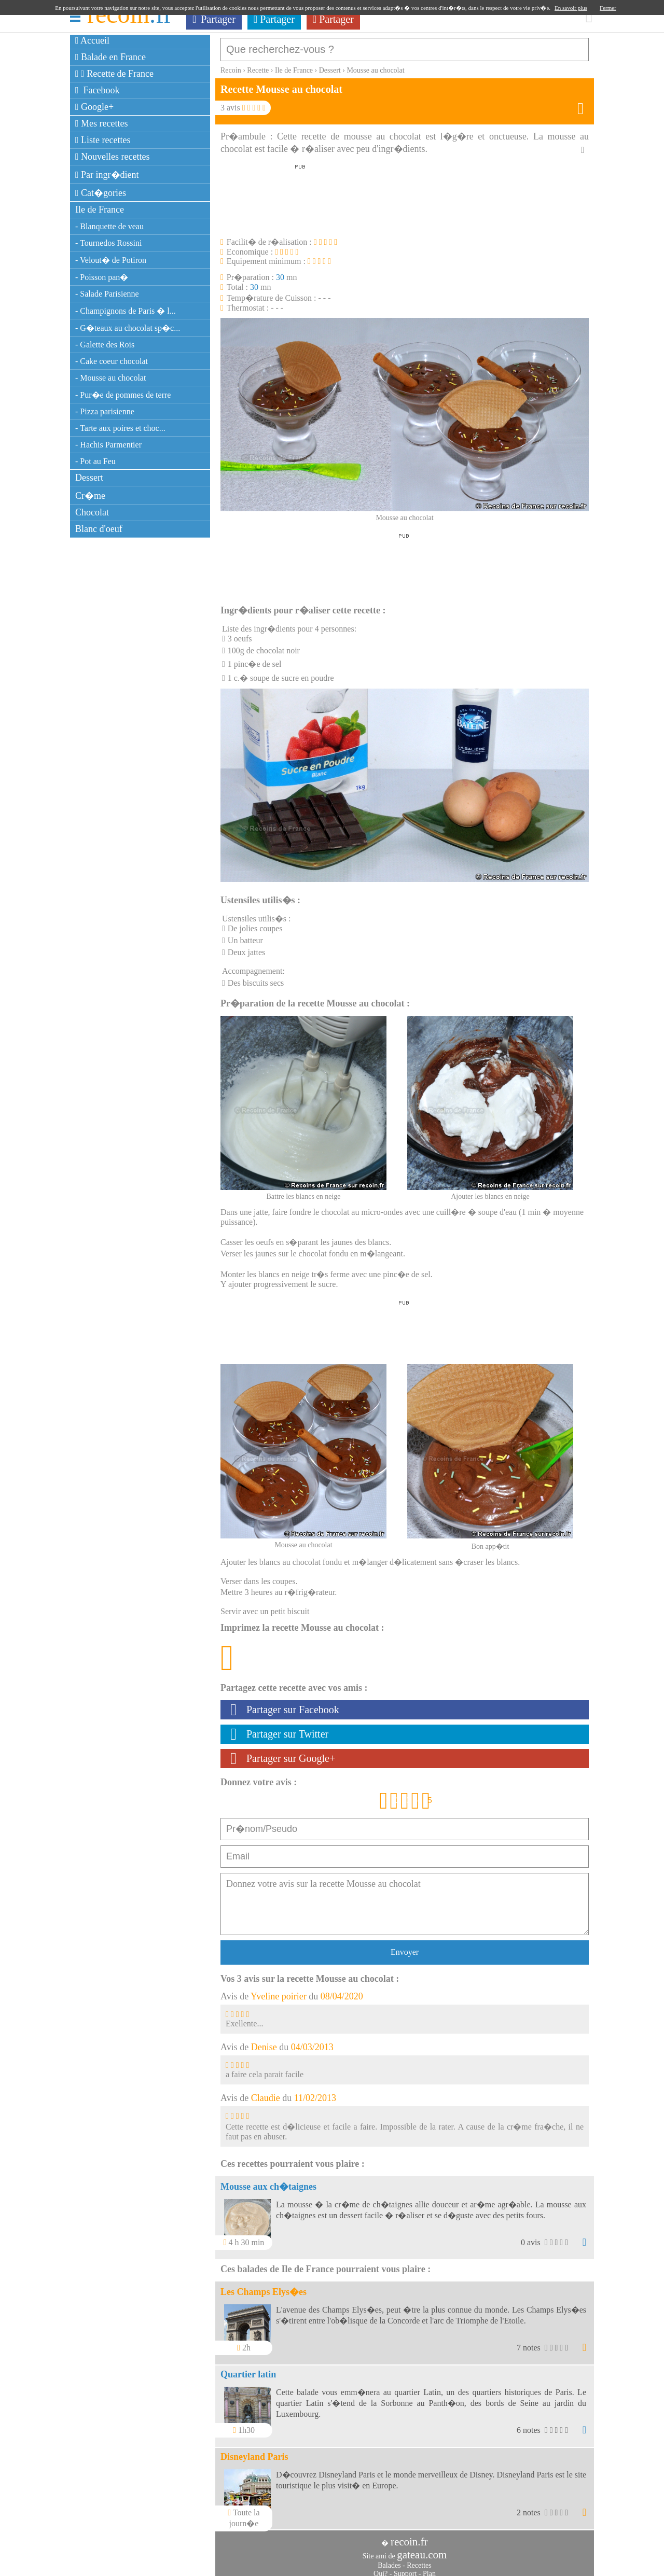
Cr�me (90, 496)
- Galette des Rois (104, 344)
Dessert (89, 477)
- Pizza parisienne (104, 411)
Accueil (92, 40)
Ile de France (99, 209)
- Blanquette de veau (109, 226)
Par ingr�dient (107, 175)
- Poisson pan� (101, 277)
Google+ (94, 107)
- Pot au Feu (95, 461)
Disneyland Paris (254, 2451)
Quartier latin (248, 2369)
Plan (429, 2568)
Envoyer (405, 1946)
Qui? (381, 2568)
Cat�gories (100, 193)
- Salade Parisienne (107, 293)
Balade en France (110, 57)
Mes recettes (101, 123)
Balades (389, 2560)
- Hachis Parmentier (108, 444)
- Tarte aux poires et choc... (120, 428)
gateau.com (422, 2549)
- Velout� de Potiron (110, 260)
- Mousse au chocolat (110, 377)
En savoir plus (571, 8)
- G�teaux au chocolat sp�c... (127, 328)
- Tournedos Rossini (108, 243)
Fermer (608, 8)
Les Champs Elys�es (263, 2286)
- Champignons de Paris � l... (125, 310)
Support (405, 2568)
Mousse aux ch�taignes (268, 2181)
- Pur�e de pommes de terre (123, 394)
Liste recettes (103, 140)
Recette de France (114, 73)
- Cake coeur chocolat (111, 361)
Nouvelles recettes (112, 156)
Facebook (97, 90)
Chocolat (92, 512)
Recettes (419, 2560)
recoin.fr (409, 2536)
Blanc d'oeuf (98, 529)
